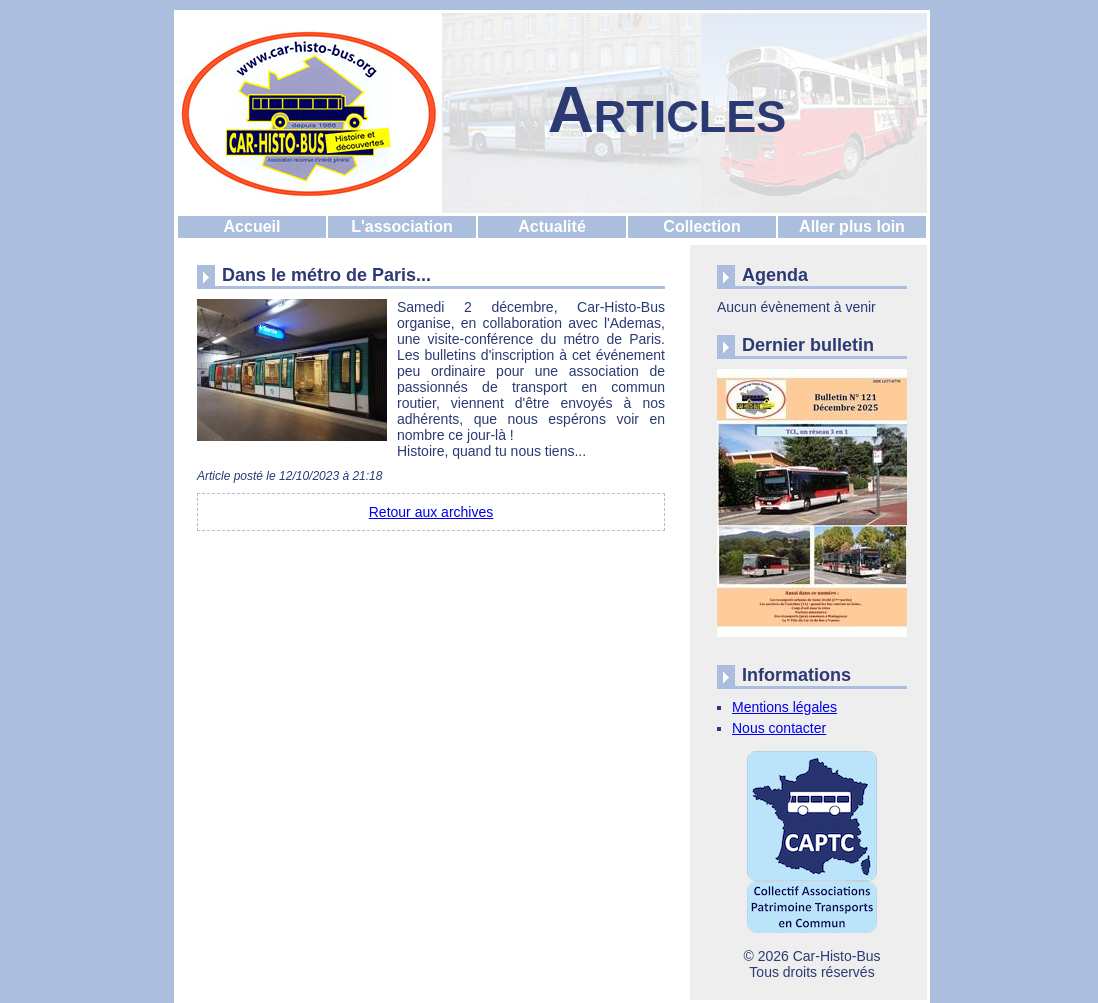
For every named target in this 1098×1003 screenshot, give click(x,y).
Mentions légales (784, 707)
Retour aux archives (431, 512)
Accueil (252, 226)
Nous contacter (779, 728)
